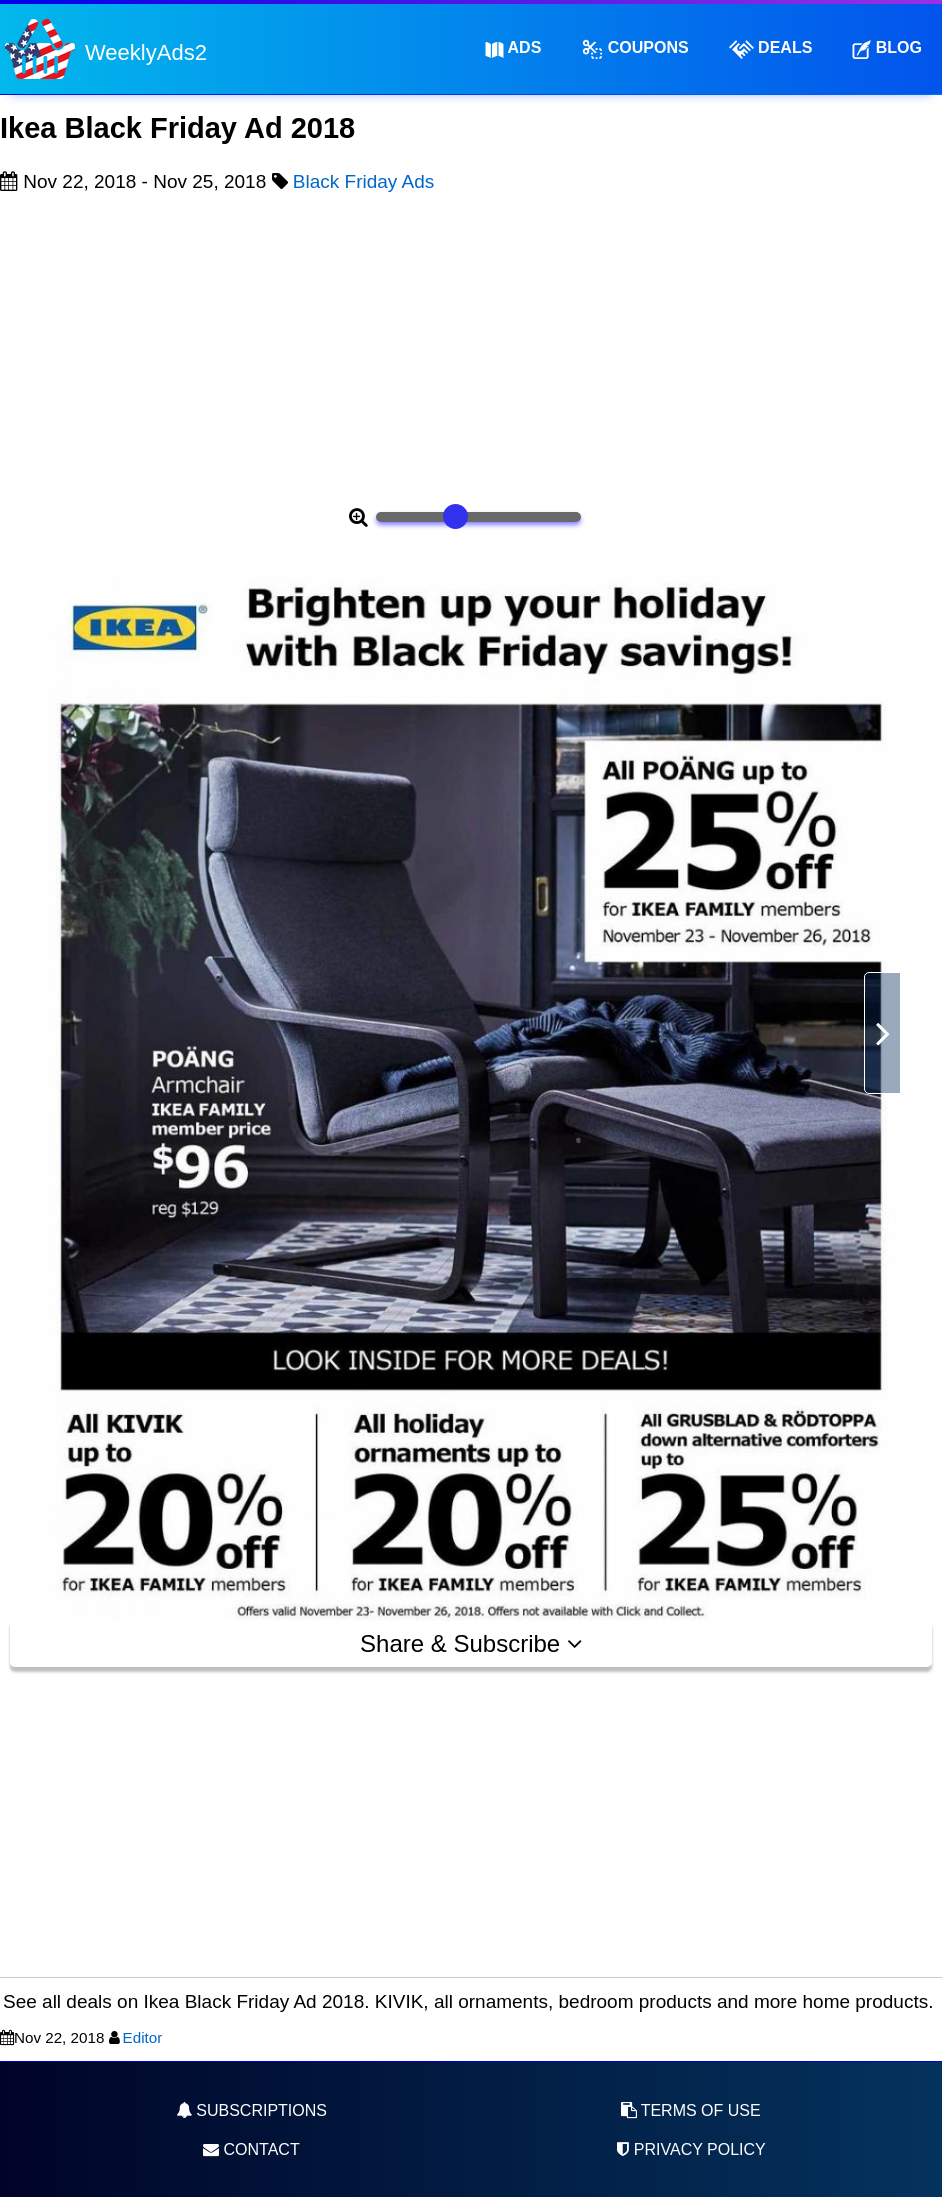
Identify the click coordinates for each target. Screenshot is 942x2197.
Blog (887, 48)
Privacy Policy (690, 2149)
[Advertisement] (471, 346)
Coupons (634, 49)
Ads (513, 48)
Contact (251, 2149)
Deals (771, 49)
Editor (143, 2037)
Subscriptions (251, 2110)
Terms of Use (691, 2110)
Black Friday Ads (364, 181)
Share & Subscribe (471, 1643)
